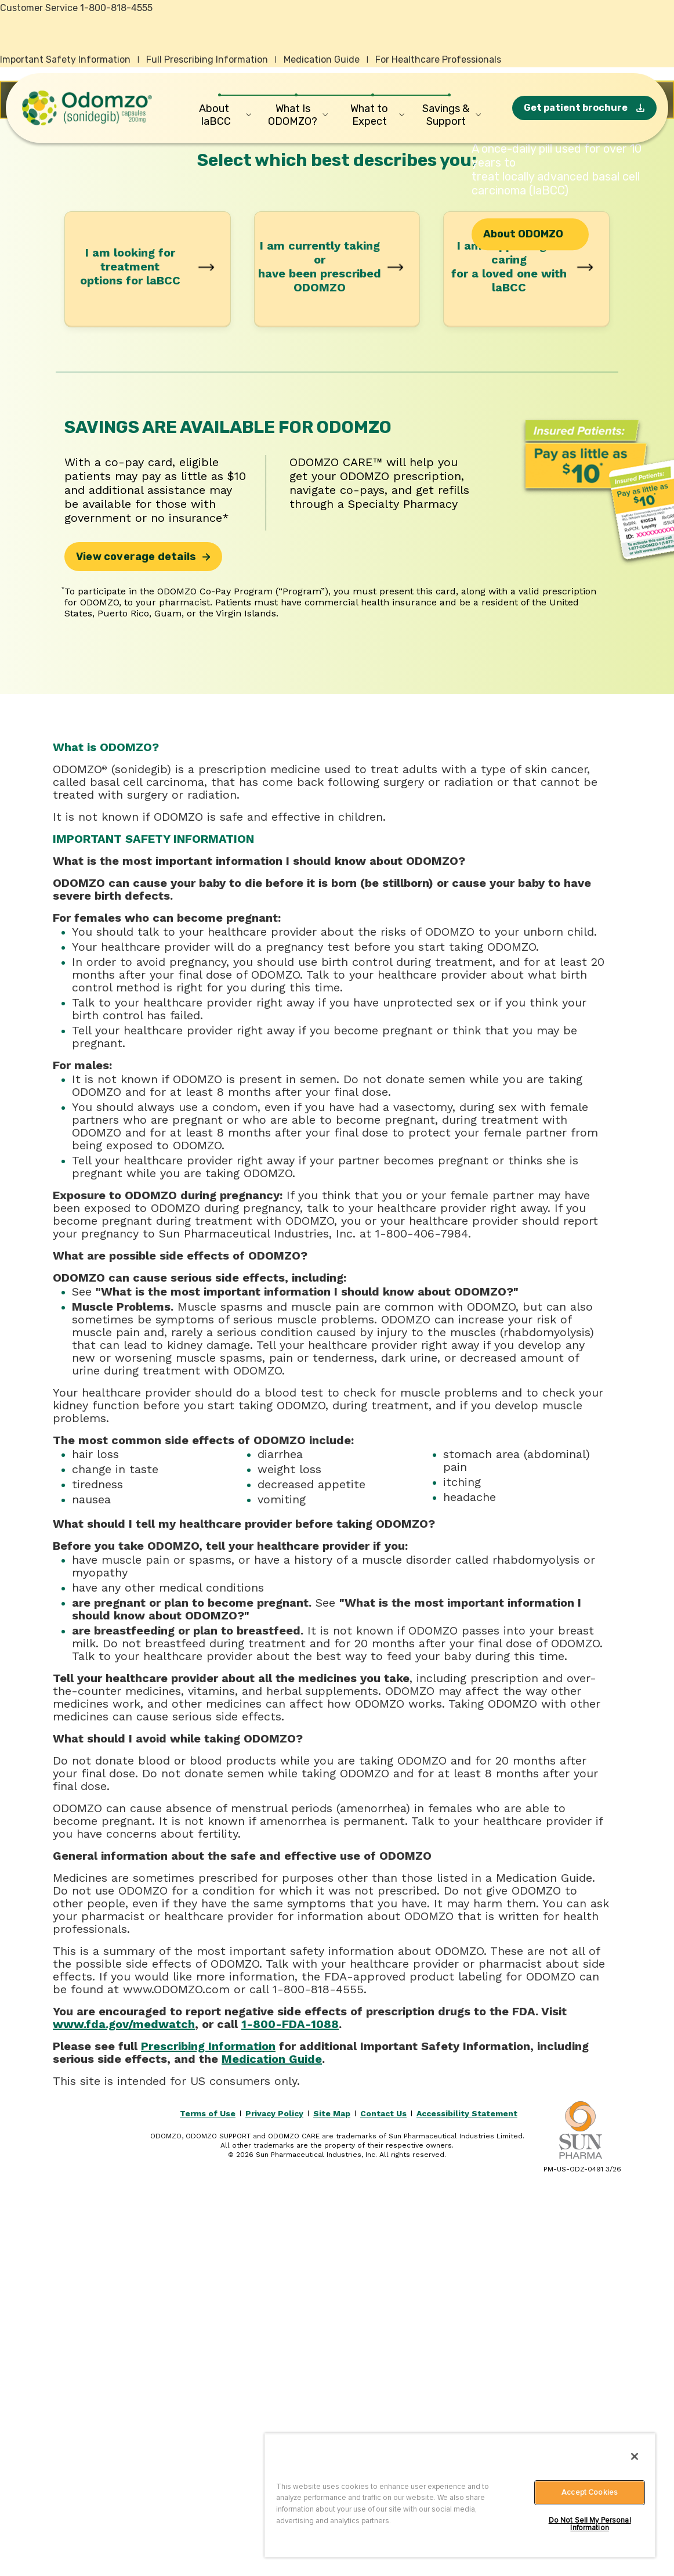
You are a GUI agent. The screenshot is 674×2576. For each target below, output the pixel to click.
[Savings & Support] (449, 115)
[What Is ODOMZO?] (296, 115)
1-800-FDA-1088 (290, 2391)
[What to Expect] (372, 115)
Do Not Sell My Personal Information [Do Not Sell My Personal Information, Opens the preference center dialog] (590, 2524)
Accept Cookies (589, 2492)
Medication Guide (322, 59)
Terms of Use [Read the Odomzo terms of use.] (207, 2480)
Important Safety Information (65, 59)
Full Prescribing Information (207, 59)
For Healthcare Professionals (438, 59)
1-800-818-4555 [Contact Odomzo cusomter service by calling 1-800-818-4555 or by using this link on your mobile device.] (116, 7)
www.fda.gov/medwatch (124, 2391)
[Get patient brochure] (584, 108)
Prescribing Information (208, 2413)
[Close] (634, 2456)
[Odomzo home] (87, 108)
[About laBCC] (219, 115)
